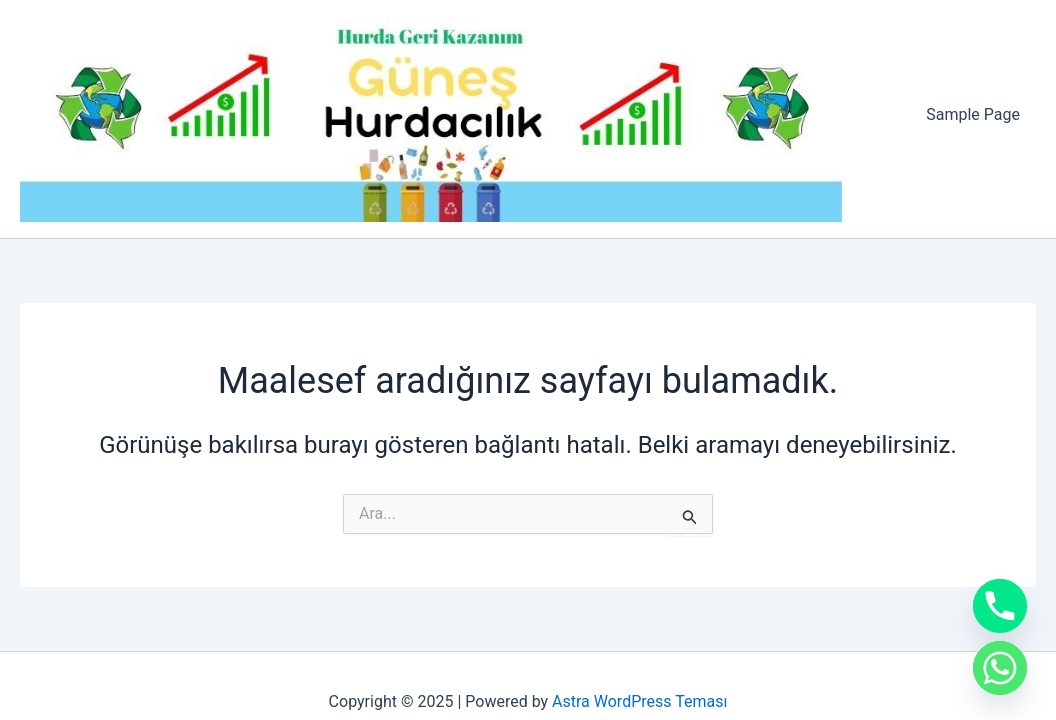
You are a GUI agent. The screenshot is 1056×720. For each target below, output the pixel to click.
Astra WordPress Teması (639, 701)
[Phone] (1000, 606)
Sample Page (973, 114)
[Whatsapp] (1000, 668)
